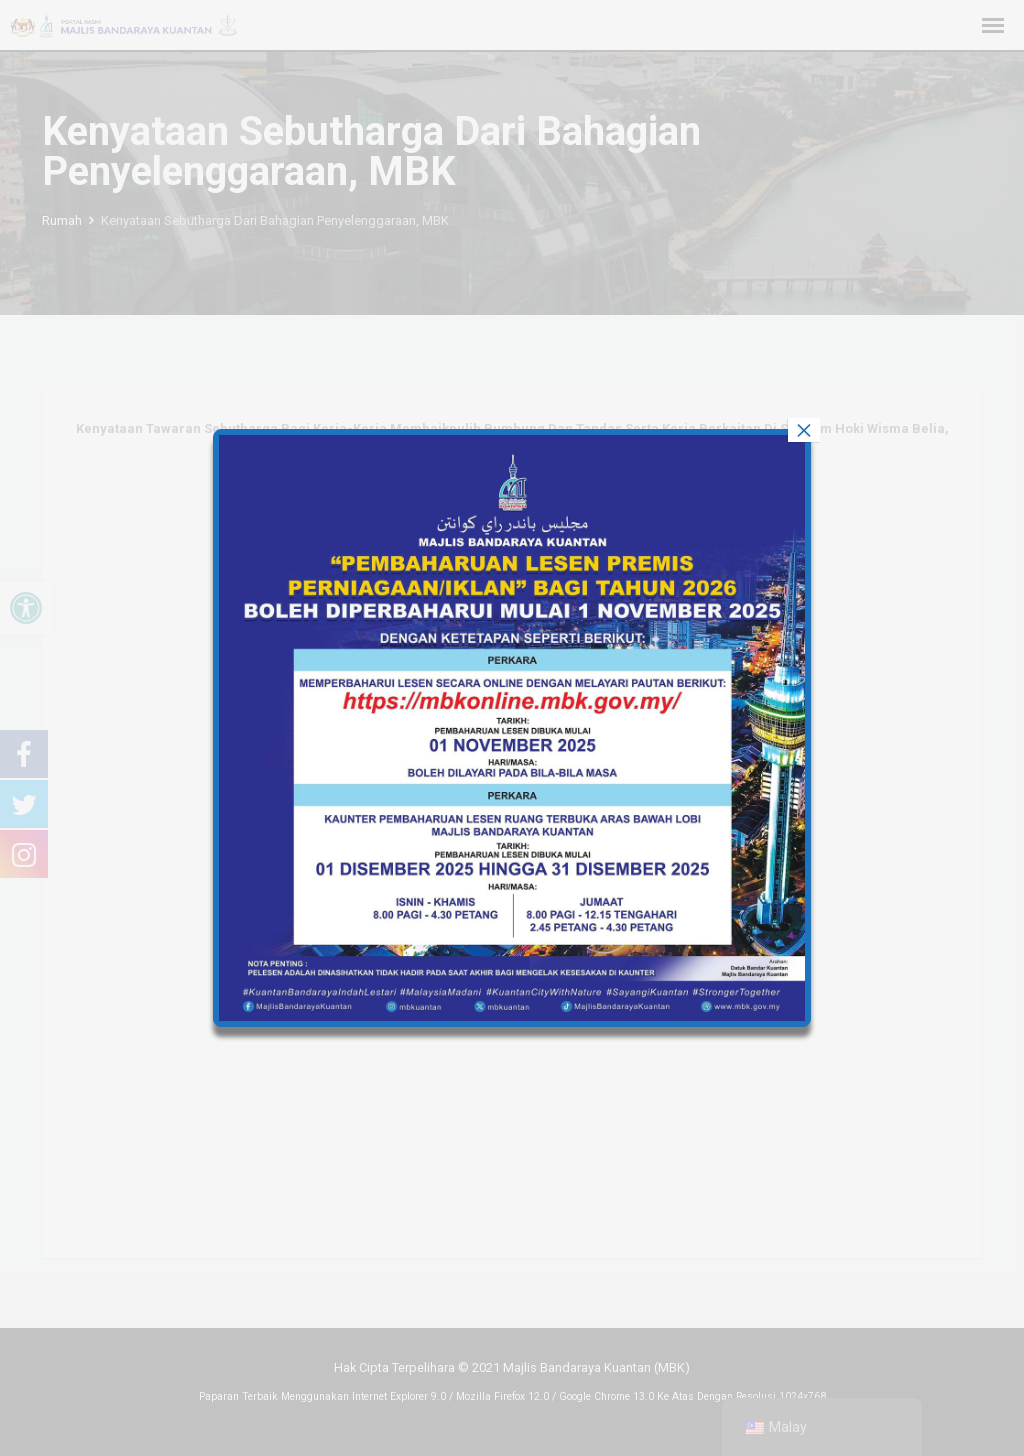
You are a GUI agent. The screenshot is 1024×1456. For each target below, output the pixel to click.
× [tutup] (804, 430)
